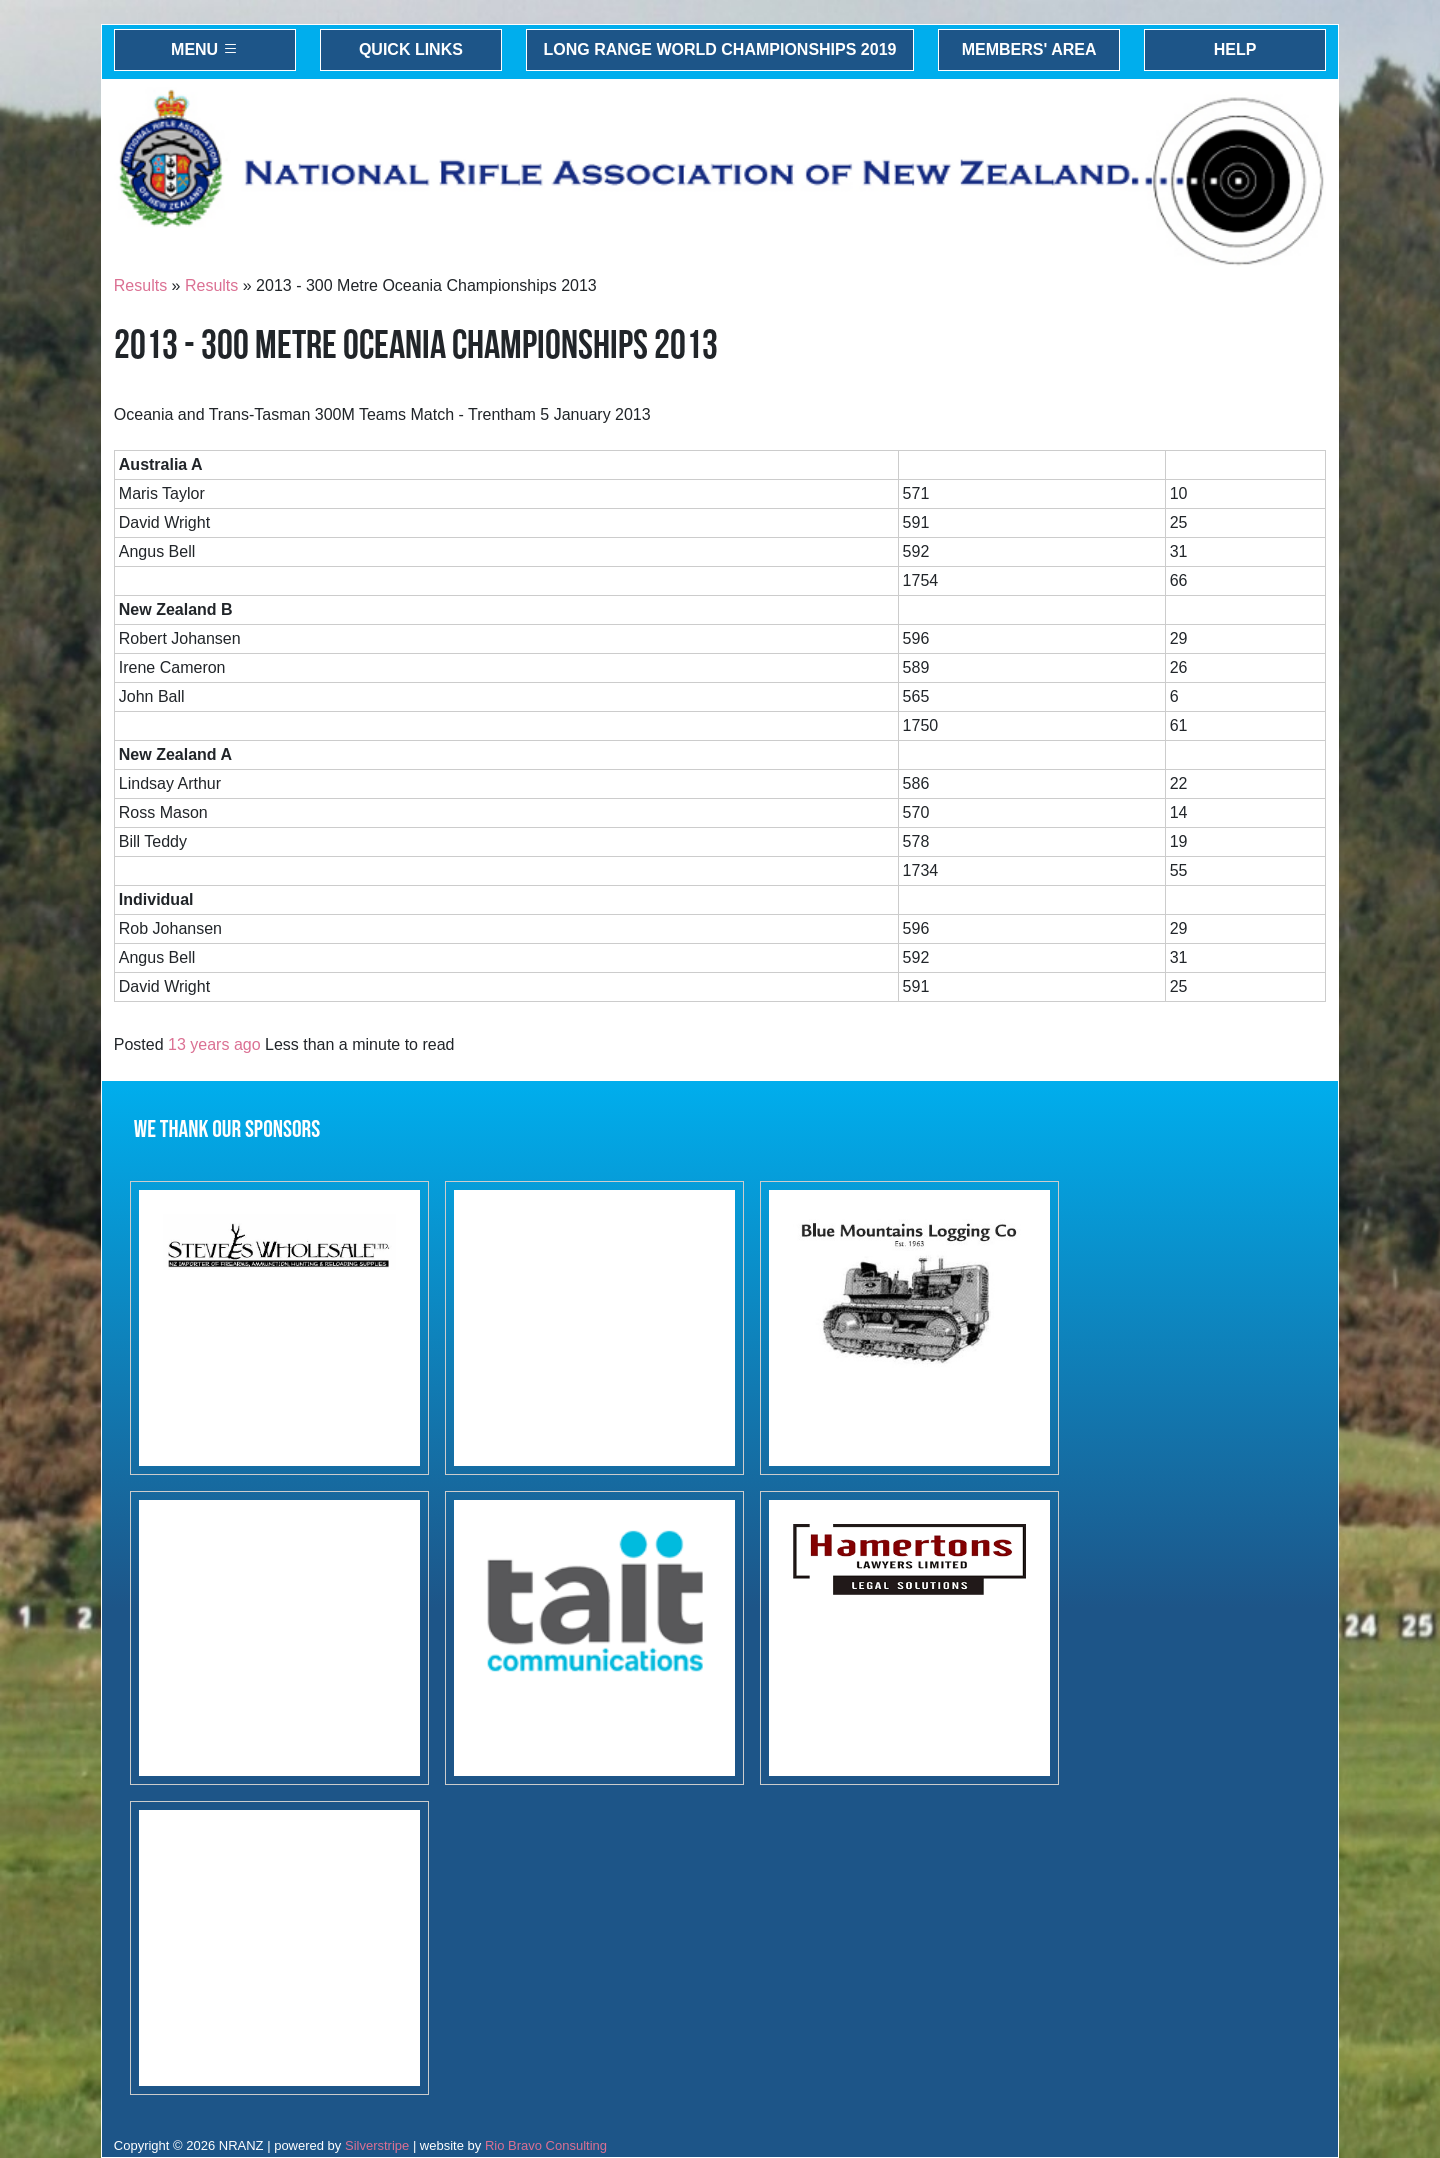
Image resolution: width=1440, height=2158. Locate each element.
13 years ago (214, 1044)
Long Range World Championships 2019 (720, 49)
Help (1235, 49)
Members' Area (1029, 49)
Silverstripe (377, 2145)
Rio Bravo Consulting (546, 2145)
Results (140, 285)
